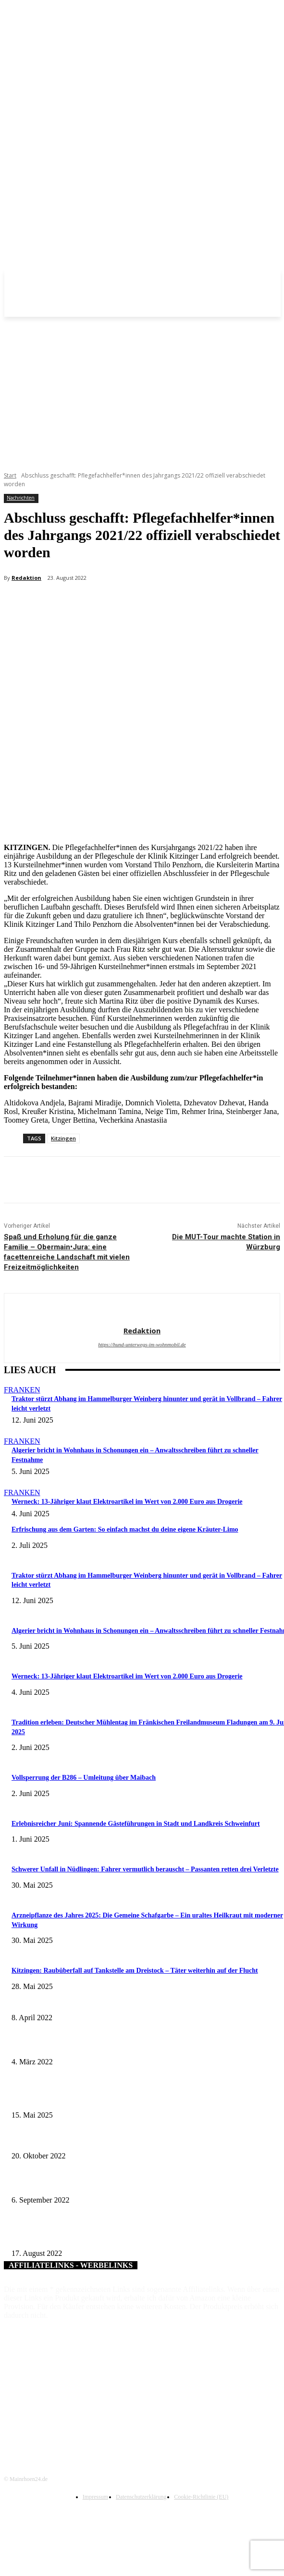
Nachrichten (20, 498)
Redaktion (26, 577)
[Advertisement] (142, 389)
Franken (22, 1390)
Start (10, 475)
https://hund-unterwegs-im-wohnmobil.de (141, 1344)
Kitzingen (63, 1138)
